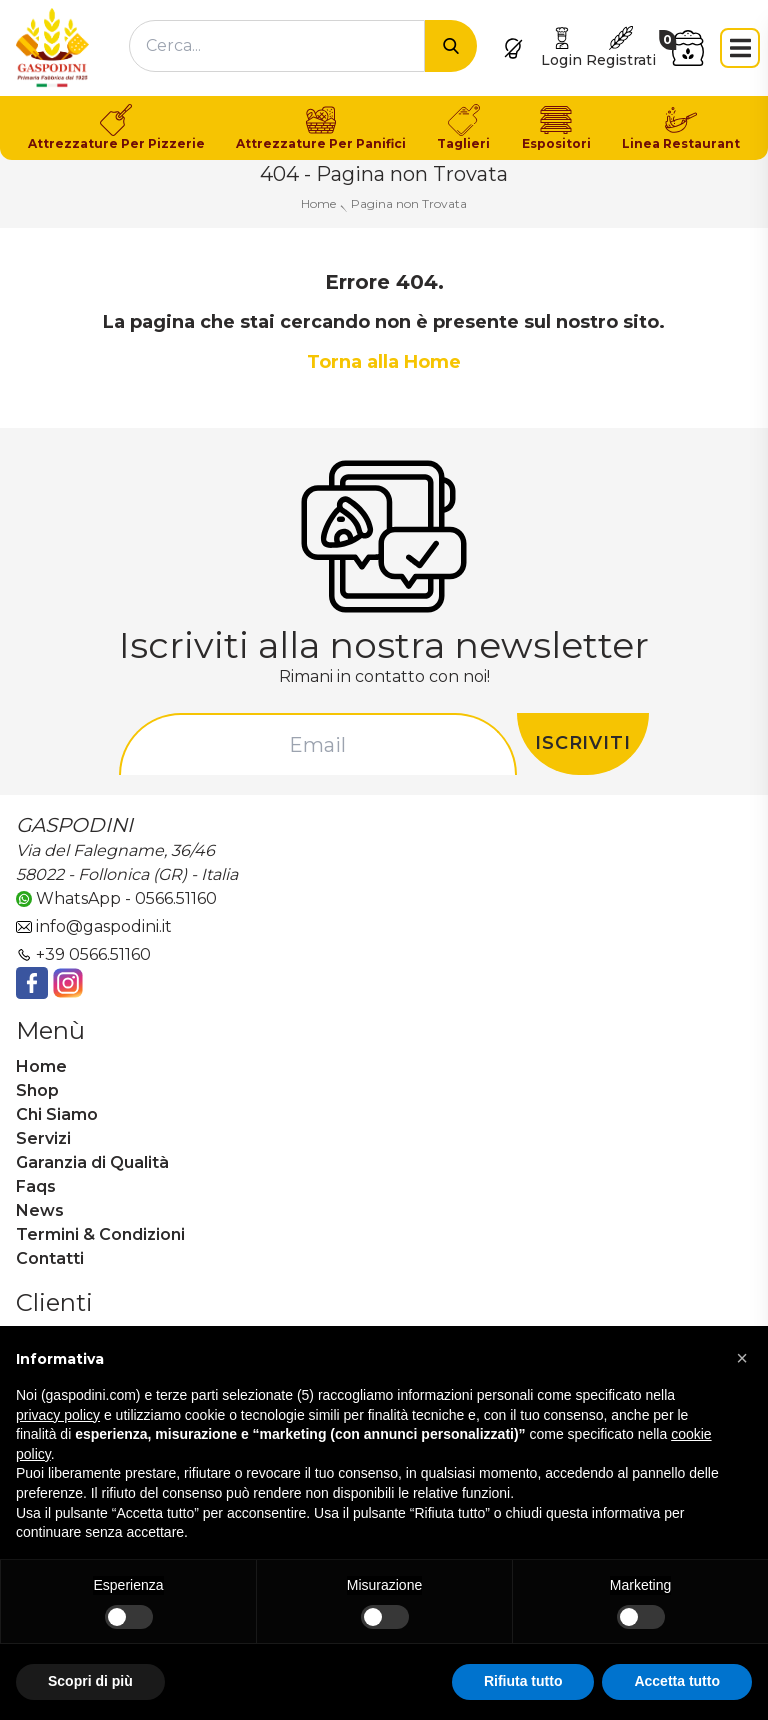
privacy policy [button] (58, 1415)
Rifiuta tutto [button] (523, 1681)
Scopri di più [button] (90, 1681)
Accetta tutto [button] (677, 1681)
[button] (742, 1358)
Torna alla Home (384, 362)
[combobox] (277, 46)
